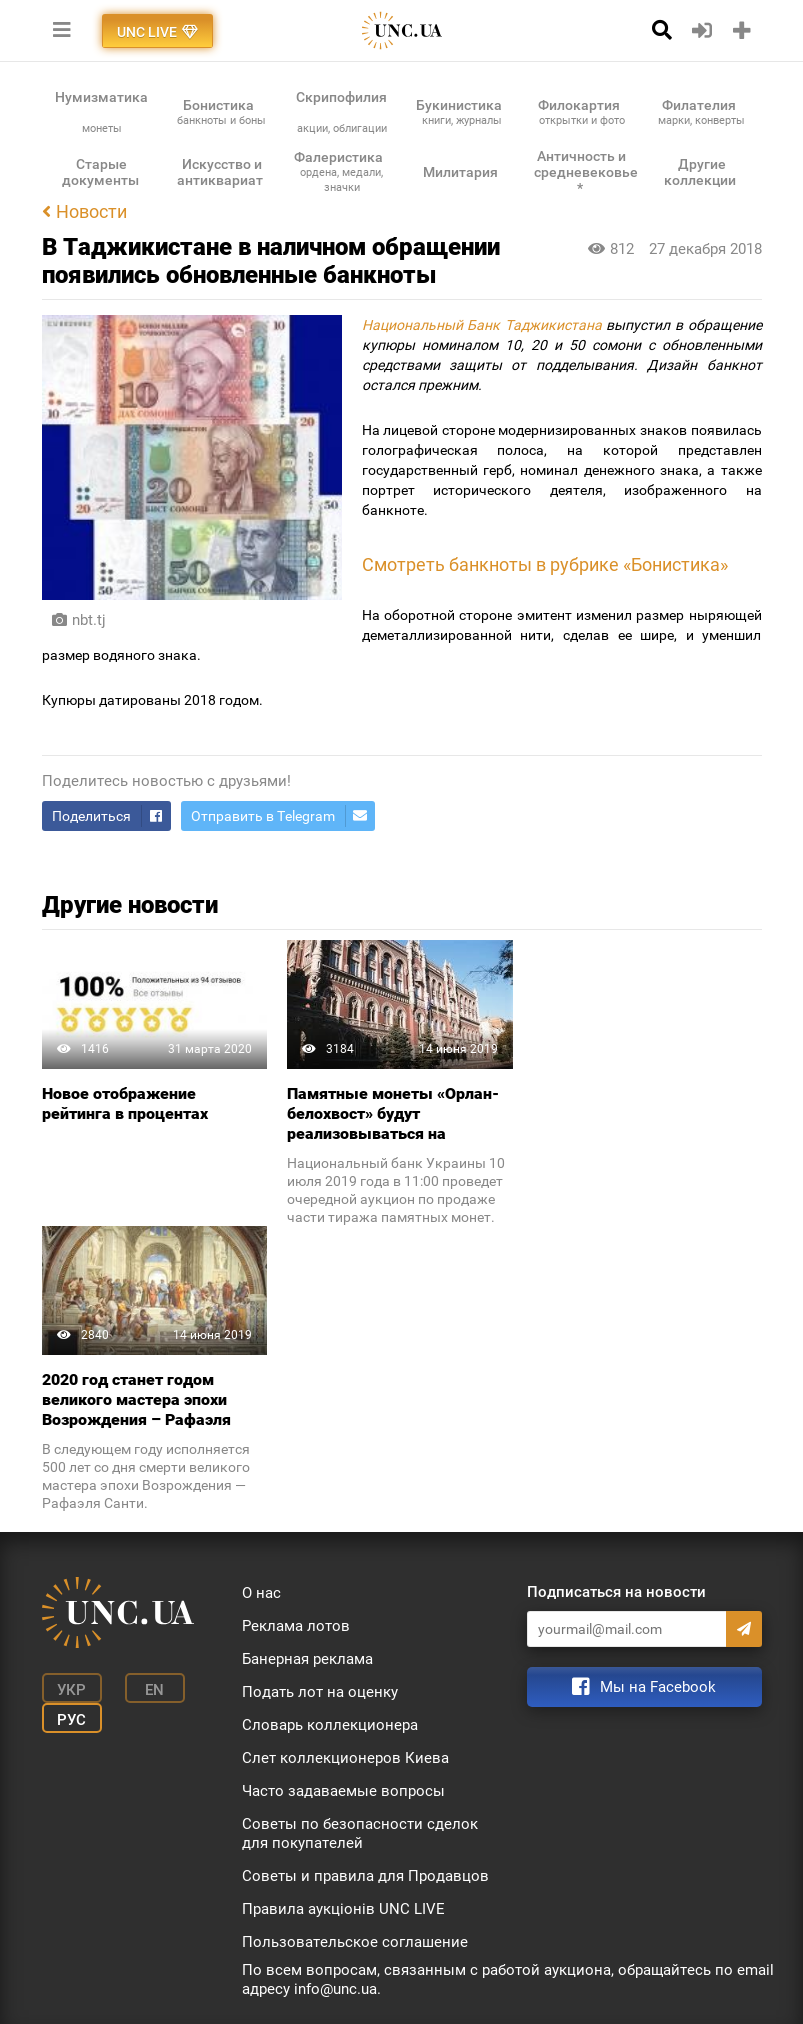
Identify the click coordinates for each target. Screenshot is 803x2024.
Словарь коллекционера (330, 1725)
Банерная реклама (307, 1659)
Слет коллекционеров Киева (345, 1758)
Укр (71, 1690)
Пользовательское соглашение (355, 1942)
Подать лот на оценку (320, 1692)
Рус (71, 1720)
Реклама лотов (296, 1626)
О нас (261, 1593)
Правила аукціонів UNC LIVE (343, 1909)
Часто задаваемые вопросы (343, 1791)
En (154, 1690)
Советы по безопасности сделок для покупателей (360, 1833)
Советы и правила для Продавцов (365, 1876)
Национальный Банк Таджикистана (482, 325)
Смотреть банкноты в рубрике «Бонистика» (545, 565)
